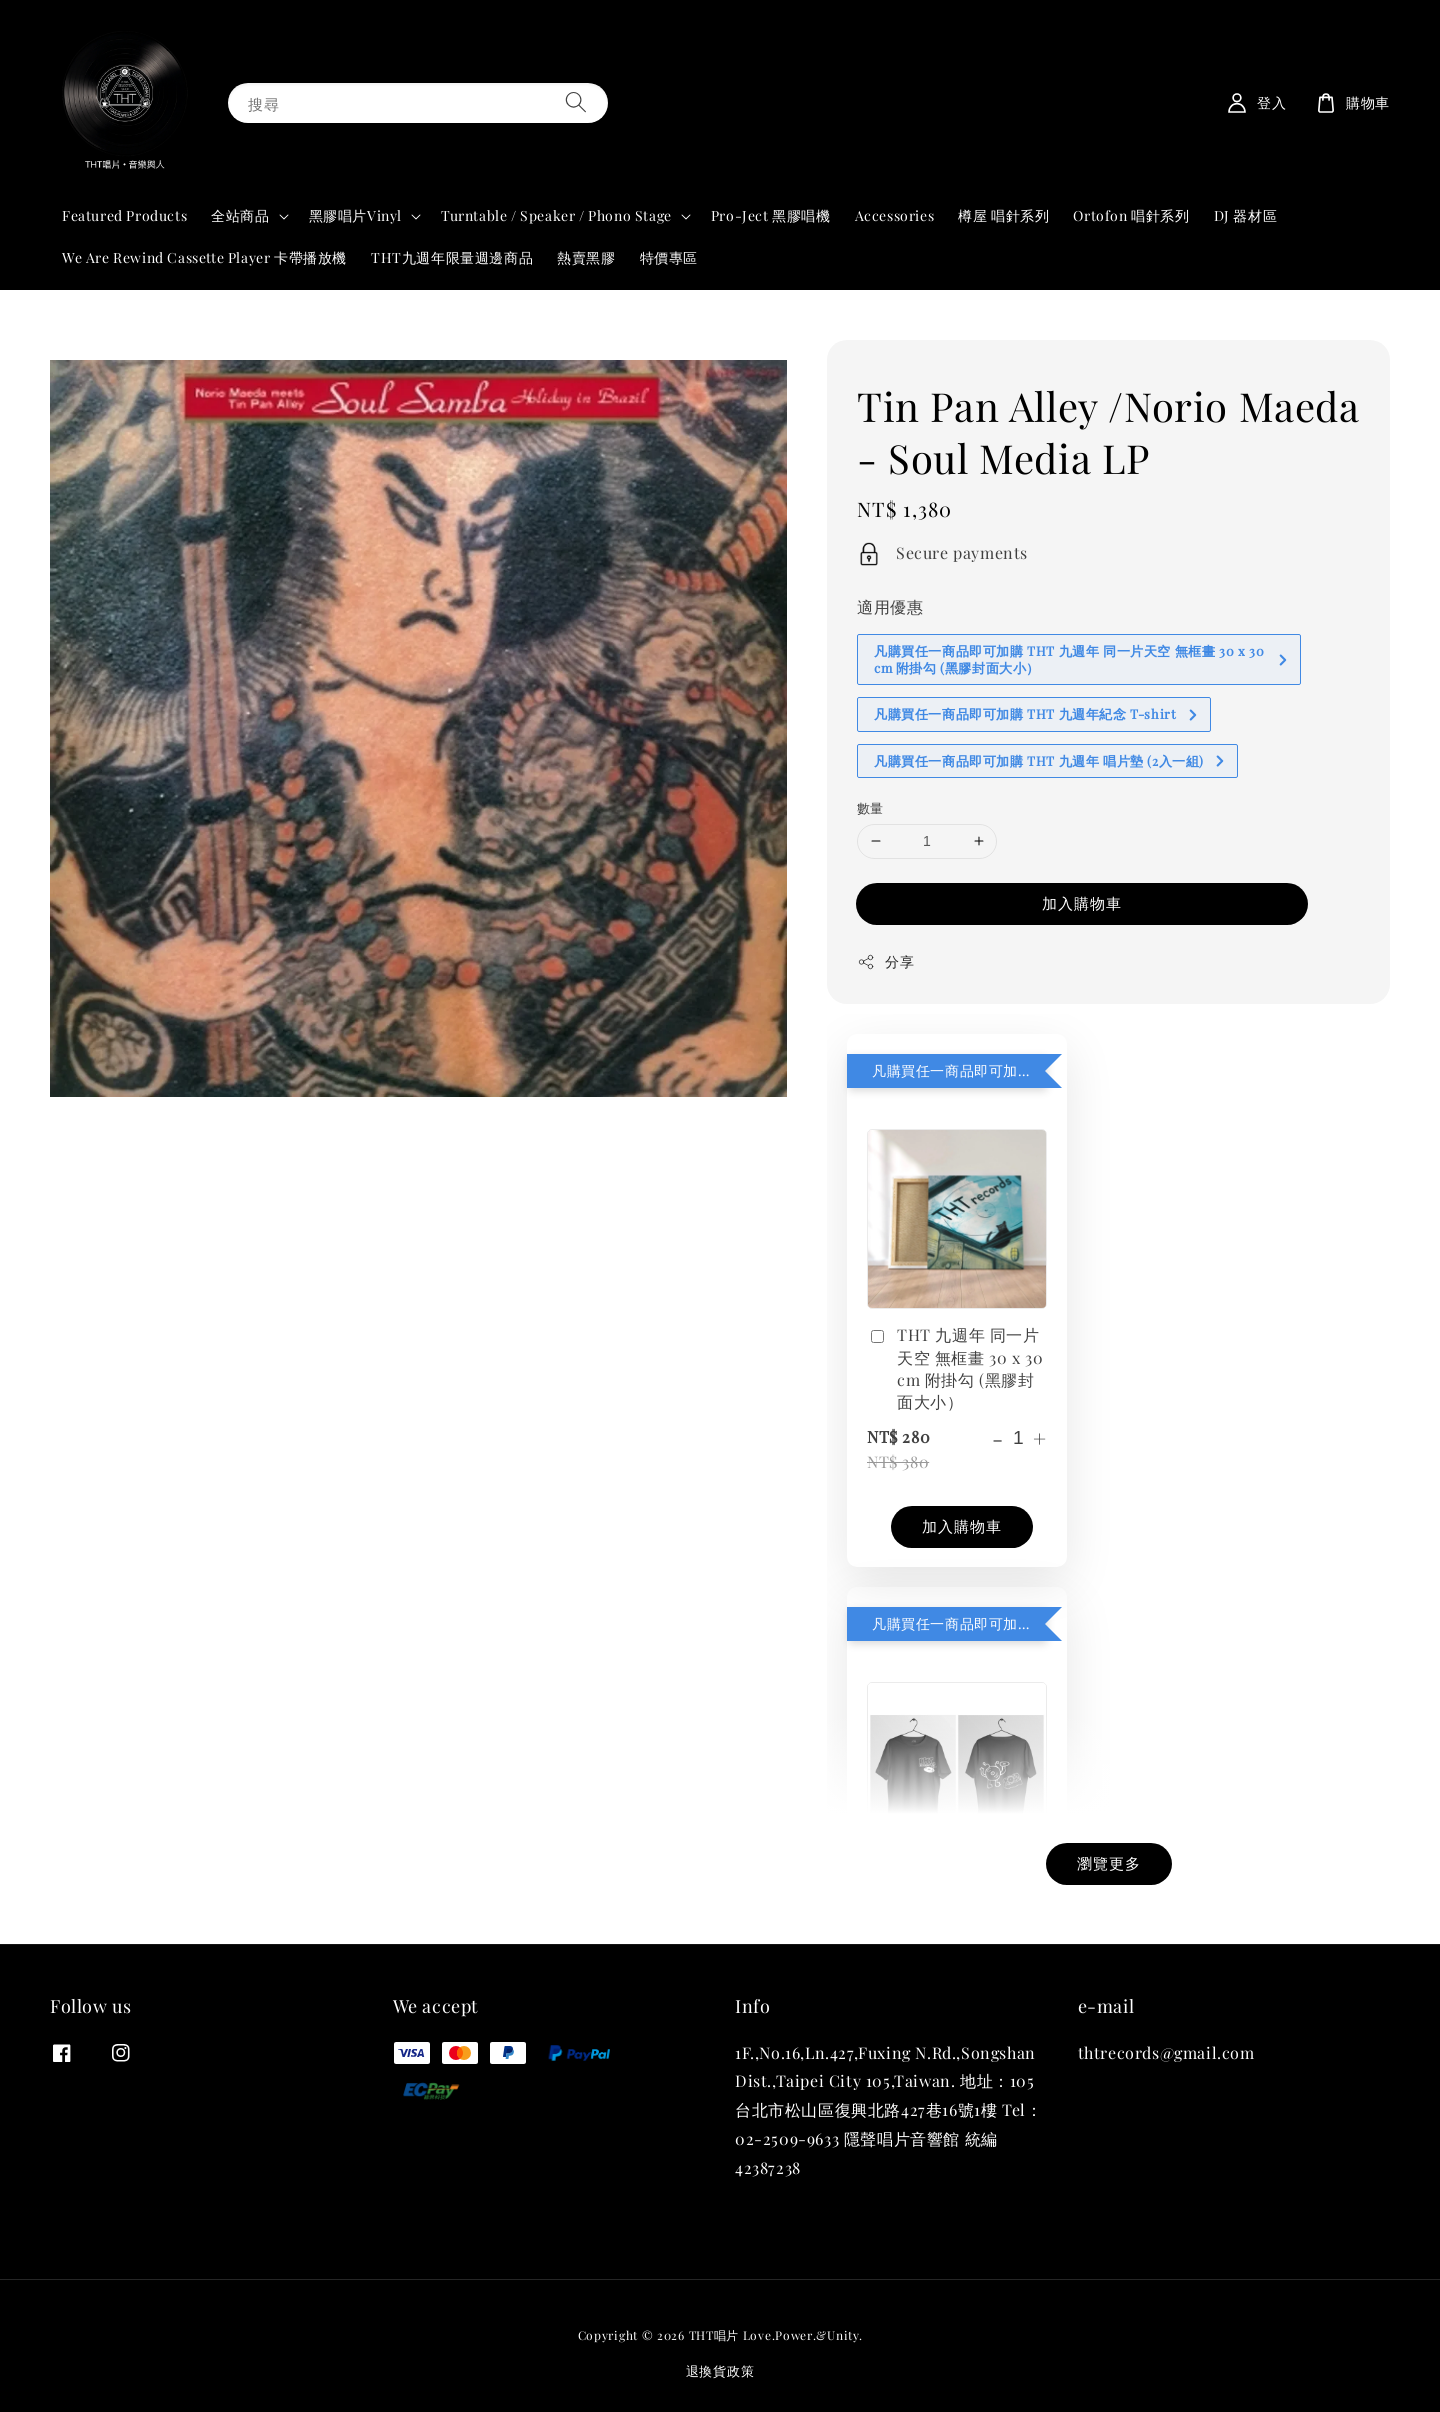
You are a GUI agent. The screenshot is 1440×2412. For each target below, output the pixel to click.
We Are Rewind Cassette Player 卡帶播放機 (204, 257)
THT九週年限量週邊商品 (452, 257)
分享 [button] (885, 961)
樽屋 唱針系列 (1003, 215)
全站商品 (240, 216)
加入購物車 (1082, 903)
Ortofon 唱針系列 (1131, 215)
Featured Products (124, 215)
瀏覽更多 (1109, 1863)
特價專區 (669, 257)
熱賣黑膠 (586, 257)
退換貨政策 (720, 2370)
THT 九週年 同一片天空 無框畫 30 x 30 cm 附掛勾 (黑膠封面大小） (955, 1368)
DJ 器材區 (1246, 215)
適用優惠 (890, 606)
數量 (870, 807)
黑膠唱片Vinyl (355, 216)
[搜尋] (576, 102)
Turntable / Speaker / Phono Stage (556, 216)
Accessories (895, 215)
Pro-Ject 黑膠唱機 (771, 215)
